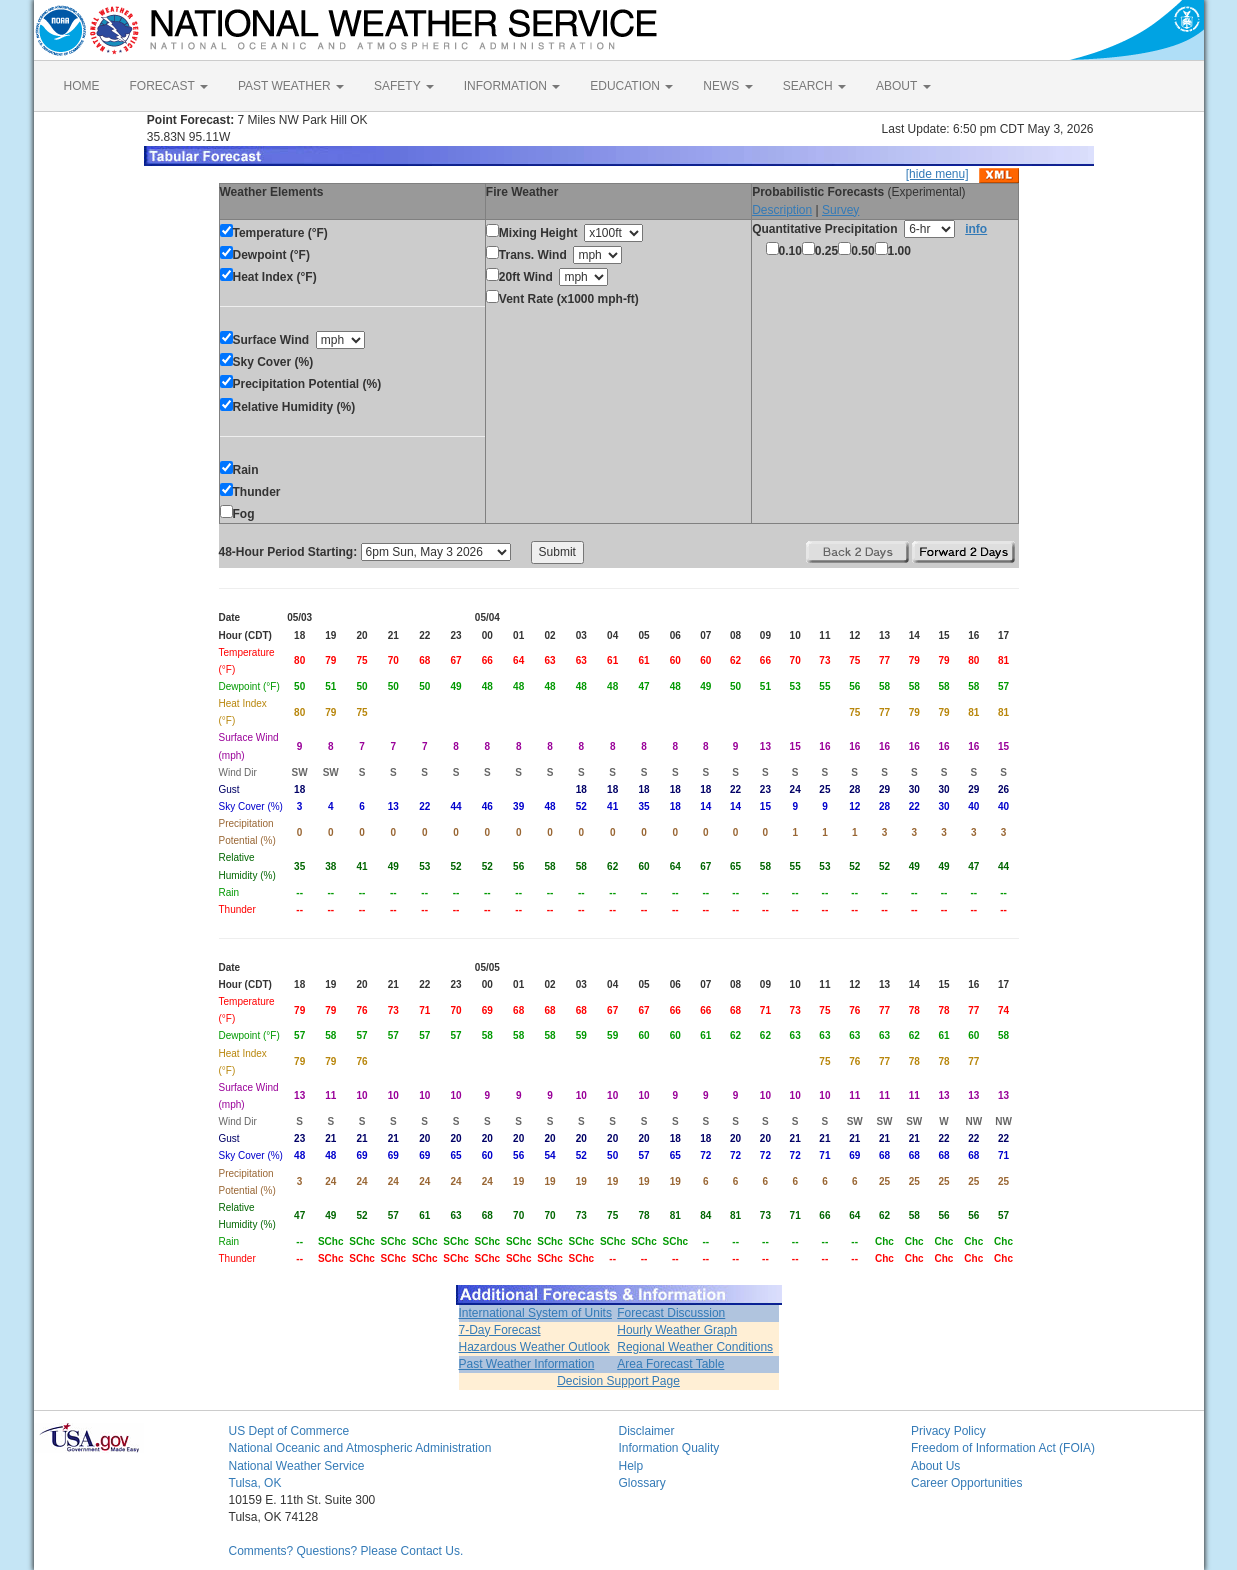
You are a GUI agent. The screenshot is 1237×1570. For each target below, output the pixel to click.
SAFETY (404, 86)
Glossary (642, 1483)
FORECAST (169, 86)
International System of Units (535, 1313)
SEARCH (814, 86)
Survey (840, 210)
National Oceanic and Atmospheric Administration (360, 1448)
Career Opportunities (966, 1483)
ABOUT (903, 86)
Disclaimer (647, 1431)
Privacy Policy (948, 1431)
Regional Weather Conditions (695, 1347)
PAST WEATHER (291, 86)
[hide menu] (937, 174)
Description (782, 210)
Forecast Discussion (671, 1313)
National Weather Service (297, 1466)
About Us (935, 1466)
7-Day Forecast (500, 1330)
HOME (82, 86)
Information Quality (669, 1448)
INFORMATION (512, 86)
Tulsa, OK (255, 1483)
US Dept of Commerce (289, 1431)
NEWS (727, 86)
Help (631, 1466)
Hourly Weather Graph (677, 1330)
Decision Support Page (618, 1381)
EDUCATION (631, 86)
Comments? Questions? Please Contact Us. (346, 1551)
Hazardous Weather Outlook (534, 1347)
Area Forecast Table (670, 1364)
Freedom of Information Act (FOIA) (1003, 1448)
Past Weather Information (527, 1364)
